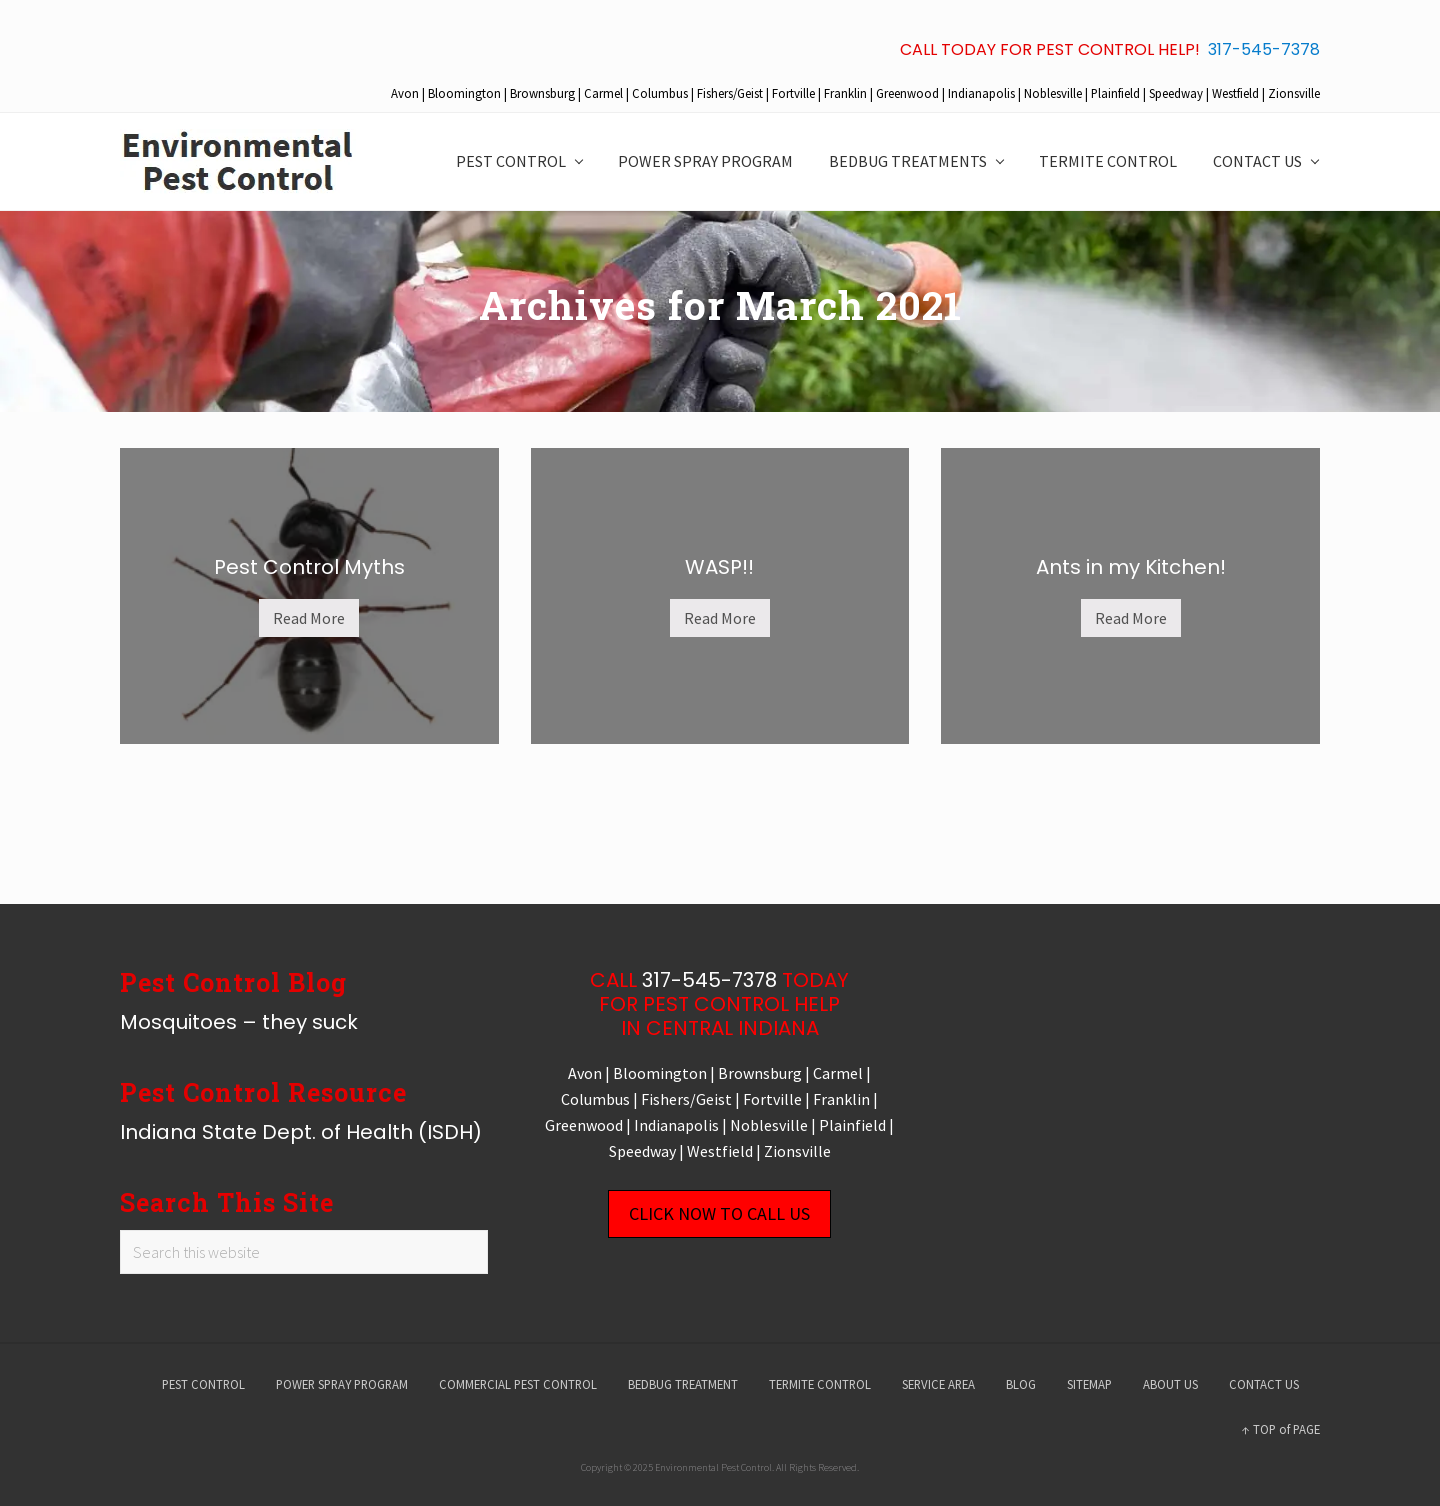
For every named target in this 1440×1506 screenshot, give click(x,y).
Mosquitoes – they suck (239, 1022)
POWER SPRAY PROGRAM (342, 1384)
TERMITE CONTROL (820, 1384)
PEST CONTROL (203, 1384)
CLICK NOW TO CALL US (719, 1213)
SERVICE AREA (938, 1384)
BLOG (1021, 1384)
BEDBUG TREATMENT (683, 1384)
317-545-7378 (1264, 49)
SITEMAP (1089, 1384)
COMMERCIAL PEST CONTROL (518, 1384)
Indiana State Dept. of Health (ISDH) (301, 1132)
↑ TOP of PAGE (1281, 1429)
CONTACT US (1264, 1384)
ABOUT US (1170, 1384)
